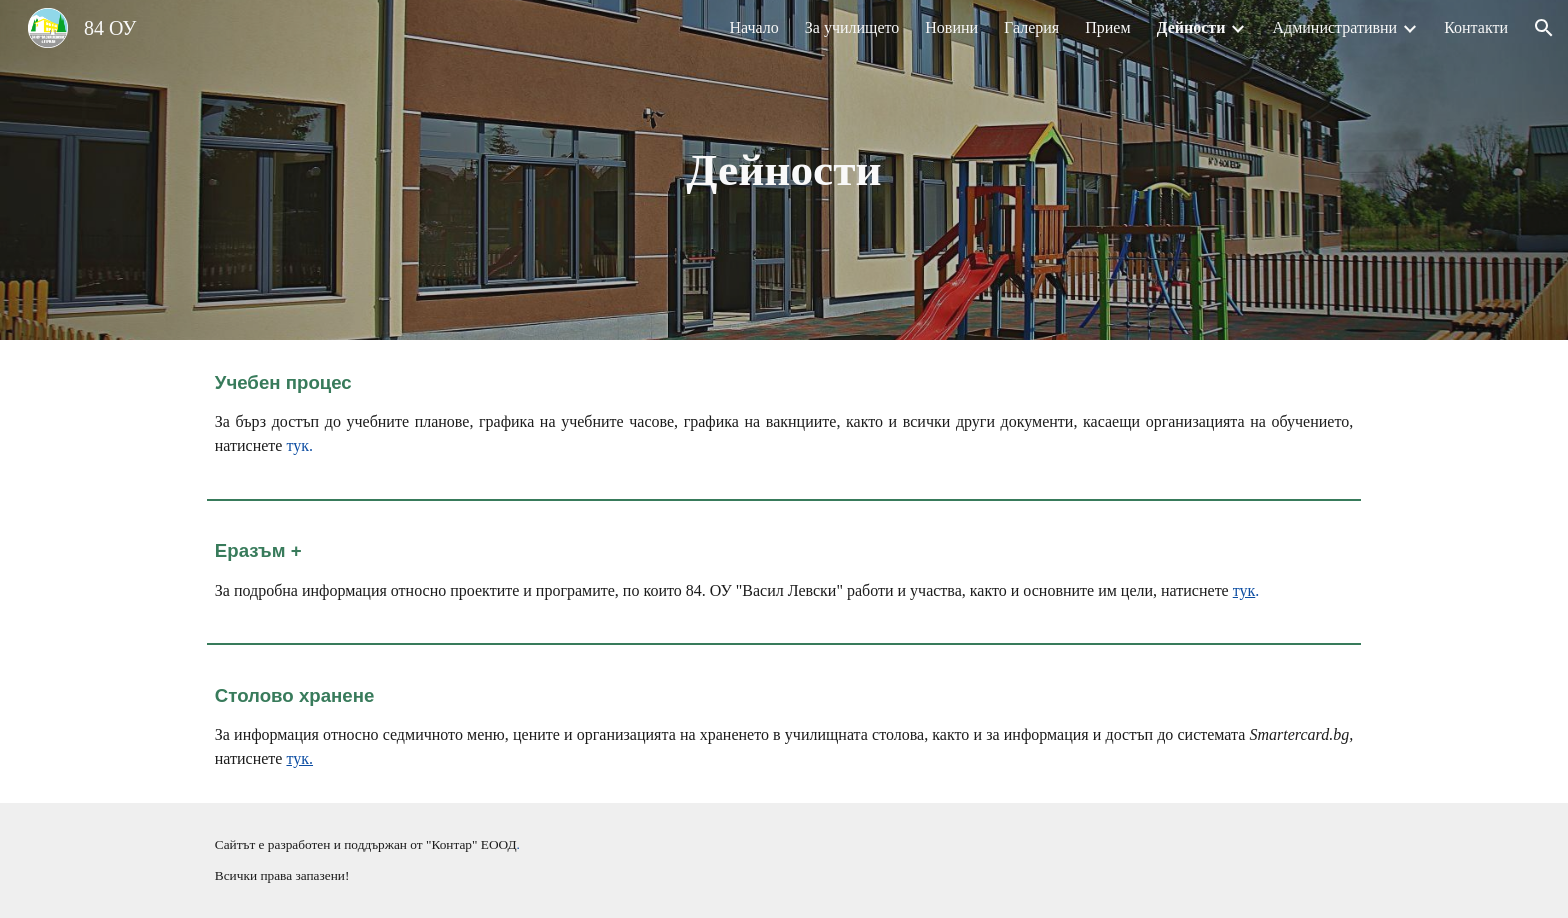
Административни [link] (1334, 27)
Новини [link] (951, 27)
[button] (1544, 28)
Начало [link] (753, 27)
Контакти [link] (1476, 27)
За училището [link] (852, 27)
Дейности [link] (1191, 27)
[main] (784, 170)
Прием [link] (1107, 27)
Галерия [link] (1031, 27)
